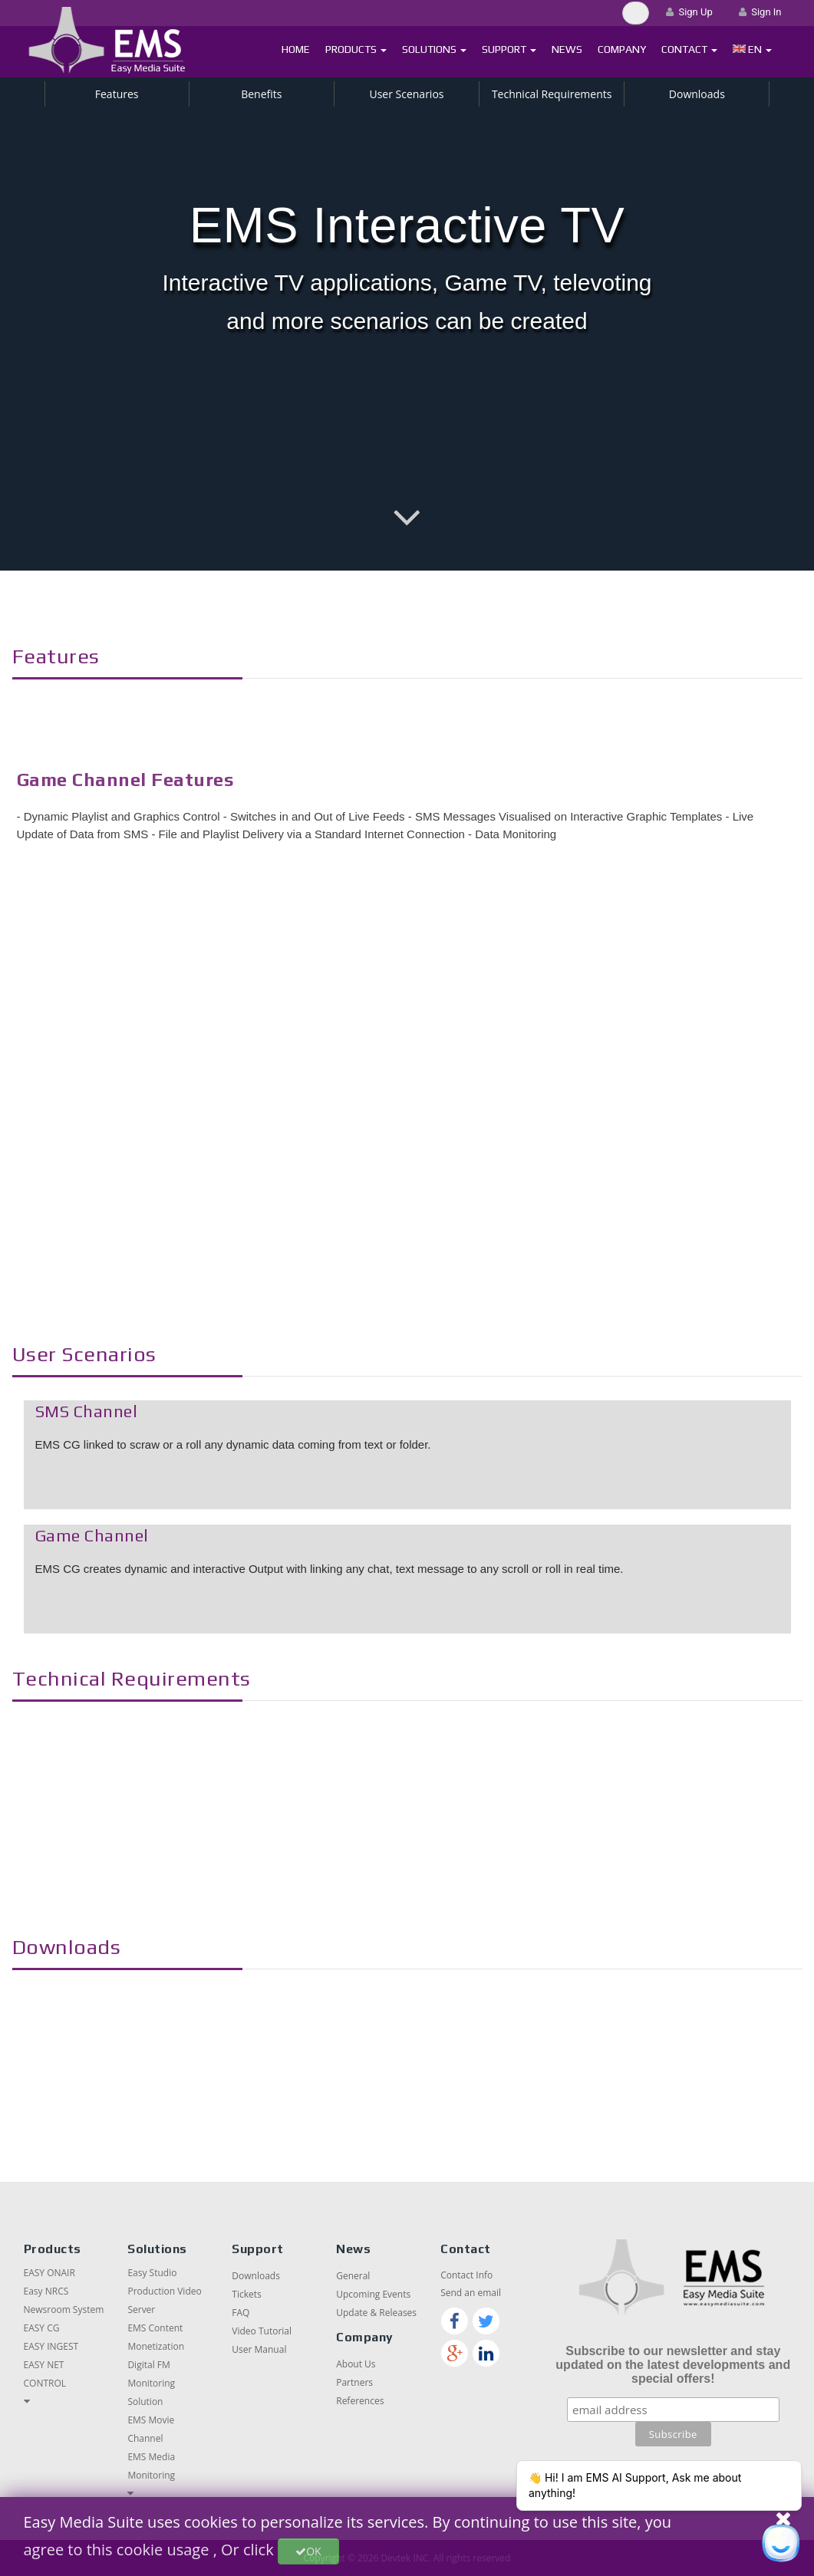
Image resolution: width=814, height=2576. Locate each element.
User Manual (259, 2349)
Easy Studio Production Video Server (164, 2291)
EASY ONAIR (49, 2272)
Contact (689, 49)
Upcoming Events (373, 2294)
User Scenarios (406, 94)
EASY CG (42, 2327)
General (353, 2275)
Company (622, 49)
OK (308, 2551)
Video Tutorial (262, 2330)
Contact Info (466, 2275)
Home (296, 49)
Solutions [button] (434, 49)
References (360, 2400)
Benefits (261, 94)
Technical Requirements (551, 94)
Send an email (470, 2292)
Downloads (697, 94)
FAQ (240, 2312)
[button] (752, 49)
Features (117, 94)
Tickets (246, 2294)
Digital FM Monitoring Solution (151, 2383)
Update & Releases (376, 2312)
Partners (354, 2382)
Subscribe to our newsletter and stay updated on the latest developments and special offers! (672, 2364)
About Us (355, 2363)
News (567, 49)
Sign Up (689, 12)
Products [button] (356, 49)
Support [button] (509, 49)
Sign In (760, 12)
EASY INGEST (51, 2346)
